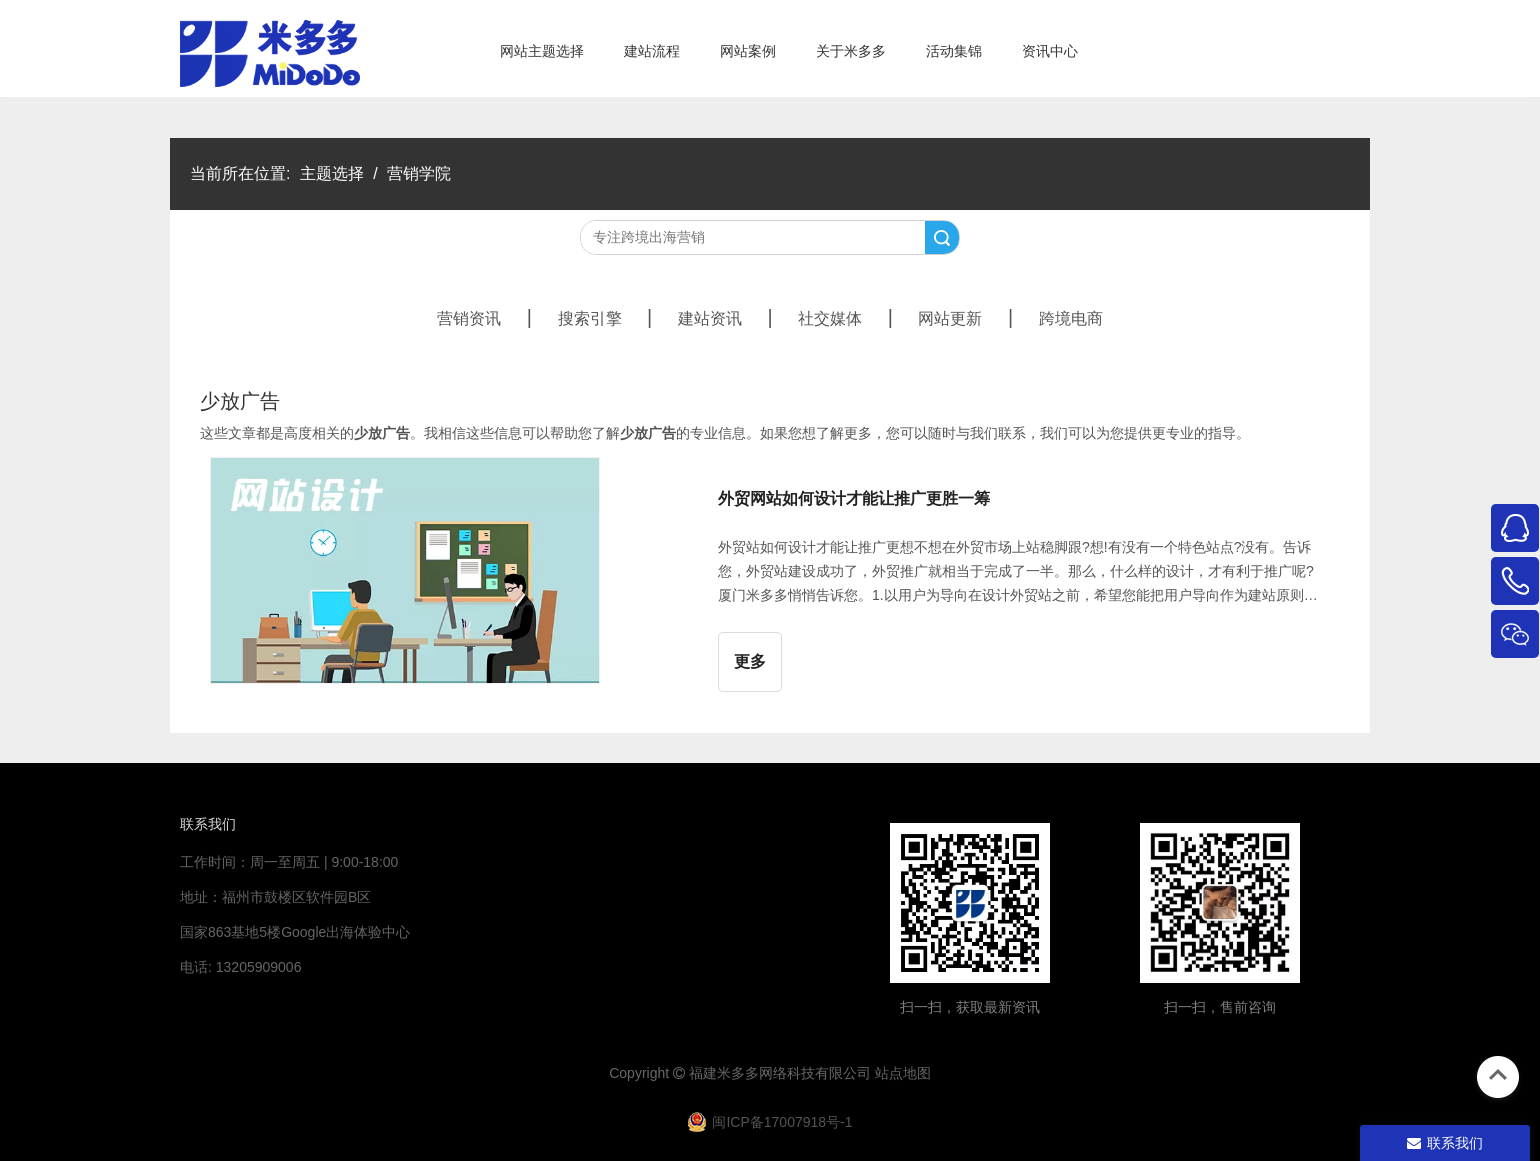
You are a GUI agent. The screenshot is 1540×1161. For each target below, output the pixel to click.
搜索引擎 (590, 318)
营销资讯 (469, 318)
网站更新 (950, 318)
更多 (750, 661)
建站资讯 (710, 318)
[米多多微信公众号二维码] (970, 903)
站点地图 (903, 1073)
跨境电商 (1071, 318)
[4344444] (1220, 903)
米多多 (738, 1073)
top (1498, 1075)
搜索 (942, 237)
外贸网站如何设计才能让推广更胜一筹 (854, 498)
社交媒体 (830, 318)
